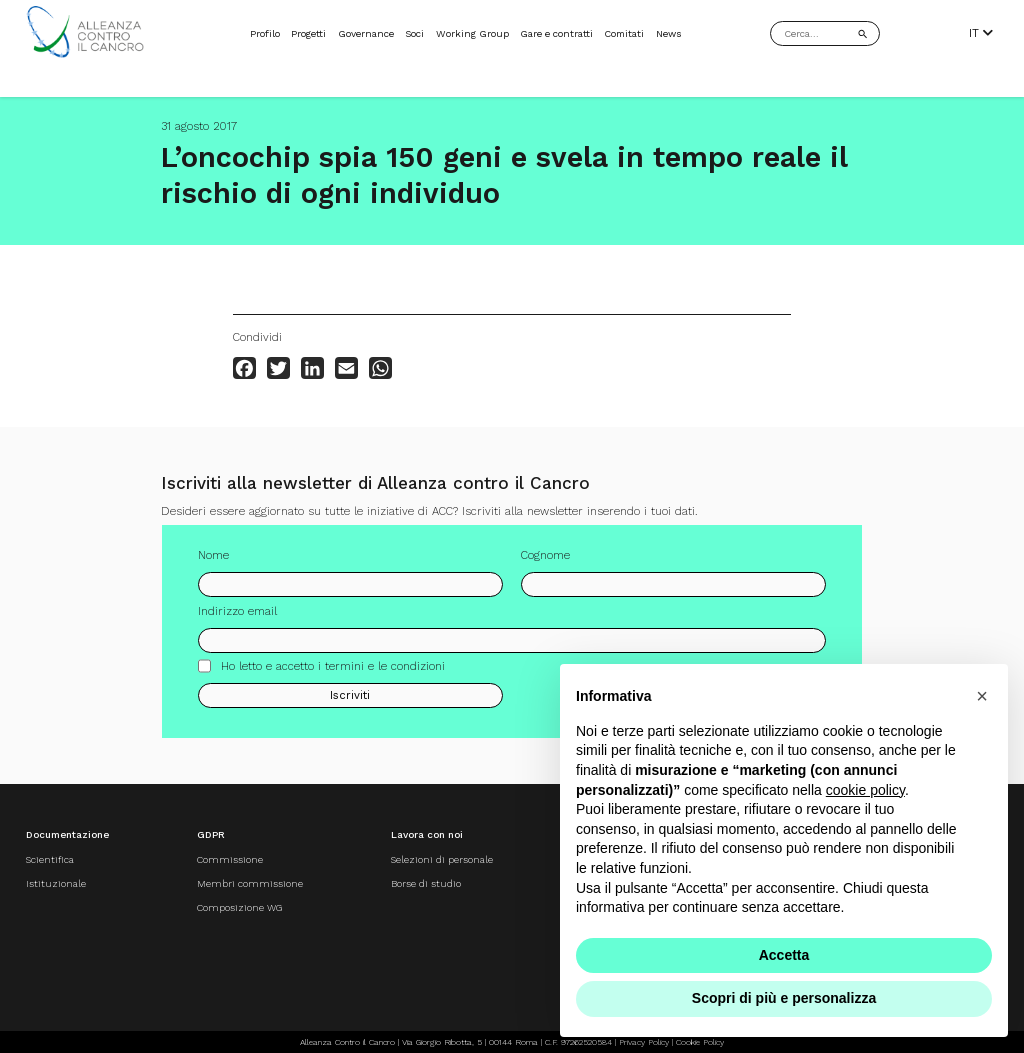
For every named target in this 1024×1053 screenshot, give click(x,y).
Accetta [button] (784, 955)
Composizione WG (239, 906)
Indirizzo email (237, 611)
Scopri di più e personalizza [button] (784, 998)
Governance (366, 33)
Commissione (230, 859)
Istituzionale (56, 883)
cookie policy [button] (865, 790)
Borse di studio (425, 883)
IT (981, 33)
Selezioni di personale (441, 859)
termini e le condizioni (385, 666)
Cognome (545, 555)
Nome (213, 555)
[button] (982, 696)
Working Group (472, 33)
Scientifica (50, 859)
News (669, 33)
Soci (414, 33)
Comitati (624, 33)
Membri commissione (250, 883)
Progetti (308, 33)
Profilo (265, 33)
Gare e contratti (556, 33)
